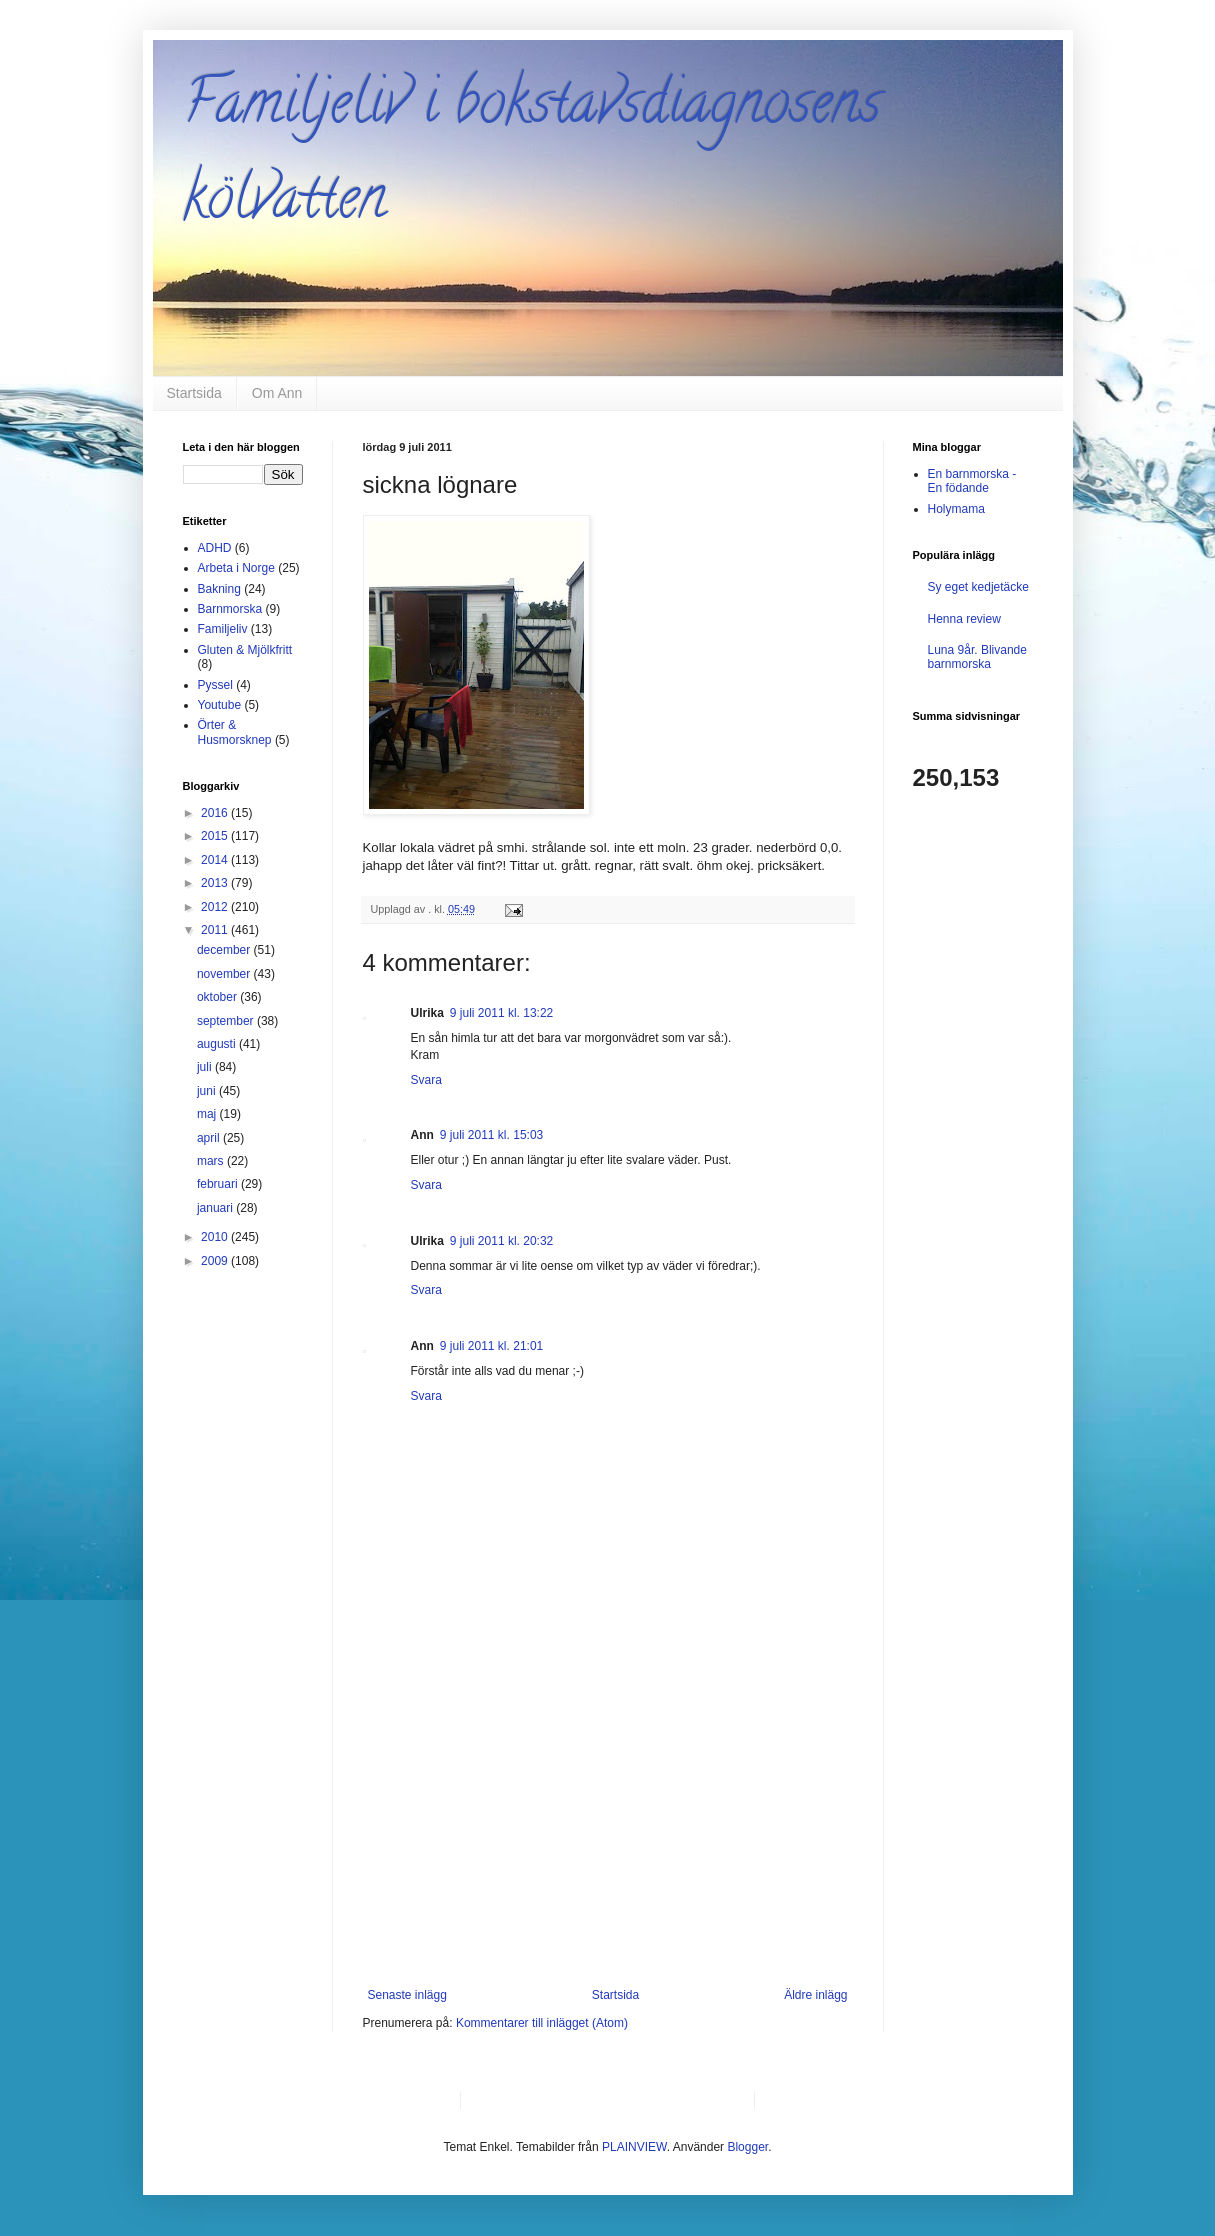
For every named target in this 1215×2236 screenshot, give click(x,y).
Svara (426, 1080)
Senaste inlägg (407, 1995)
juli (206, 1067)
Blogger (747, 2147)
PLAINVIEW (634, 2147)
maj (208, 1114)
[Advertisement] (608, 1838)
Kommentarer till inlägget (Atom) (542, 2023)
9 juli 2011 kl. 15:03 (491, 1135)
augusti (218, 1044)
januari (216, 1208)
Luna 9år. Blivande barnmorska (977, 657)
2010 (216, 1237)
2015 (216, 836)
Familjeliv (223, 629)
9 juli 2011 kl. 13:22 (501, 1013)
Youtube (220, 705)
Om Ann (277, 393)
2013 (216, 883)
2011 (216, 930)
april (210, 1138)
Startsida (194, 393)
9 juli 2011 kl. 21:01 (491, 1346)
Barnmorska (230, 609)
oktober (218, 997)
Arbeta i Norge (236, 568)
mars (212, 1161)
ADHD (215, 548)
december (225, 950)
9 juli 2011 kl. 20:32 (501, 1241)
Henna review (964, 619)
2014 (216, 860)
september (227, 1021)
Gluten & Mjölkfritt (245, 650)
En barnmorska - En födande (972, 481)
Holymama (956, 509)
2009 (216, 1261)
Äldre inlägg (815, 1995)
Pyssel (215, 685)
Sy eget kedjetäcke (978, 587)
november (225, 974)
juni (208, 1091)
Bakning (219, 589)
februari (219, 1184)
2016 (216, 813)
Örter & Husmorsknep (235, 732)
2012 (216, 907)
